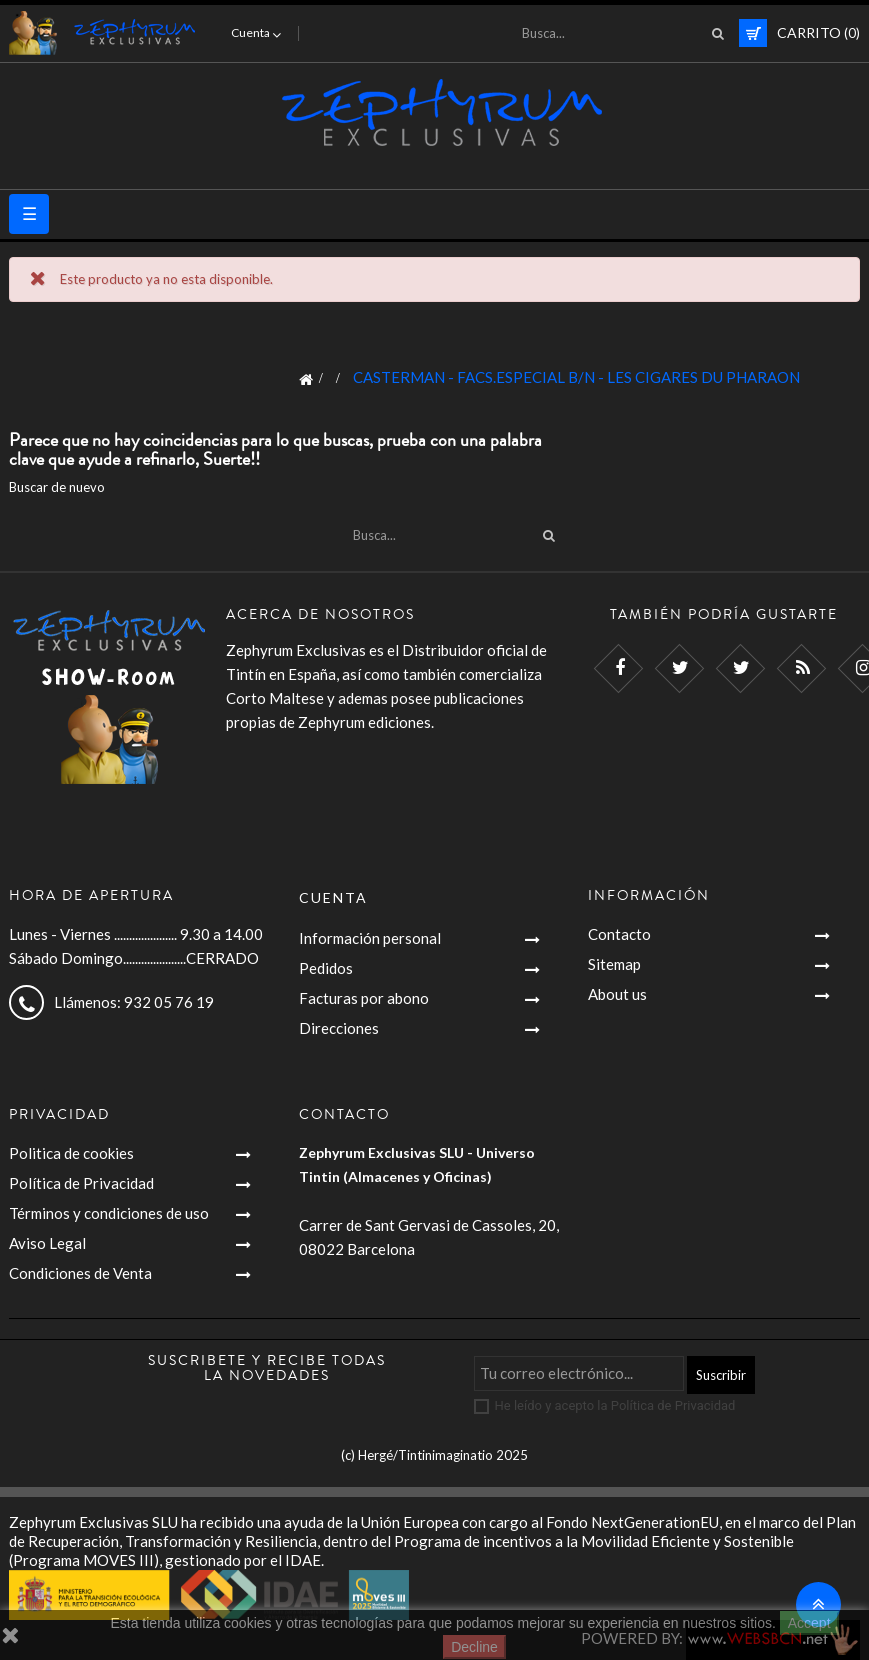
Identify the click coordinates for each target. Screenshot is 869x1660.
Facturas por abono (364, 998)
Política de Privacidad (81, 1183)
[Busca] (617, 33)
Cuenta (333, 897)
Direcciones (339, 1028)
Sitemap (614, 964)
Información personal (370, 938)
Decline (474, 1647)
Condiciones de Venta (80, 1273)
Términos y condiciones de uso (109, 1213)
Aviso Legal (47, 1243)
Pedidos (326, 968)
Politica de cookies (71, 1153)
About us (617, 994)
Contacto (619, 934)
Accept (809, 1623)
